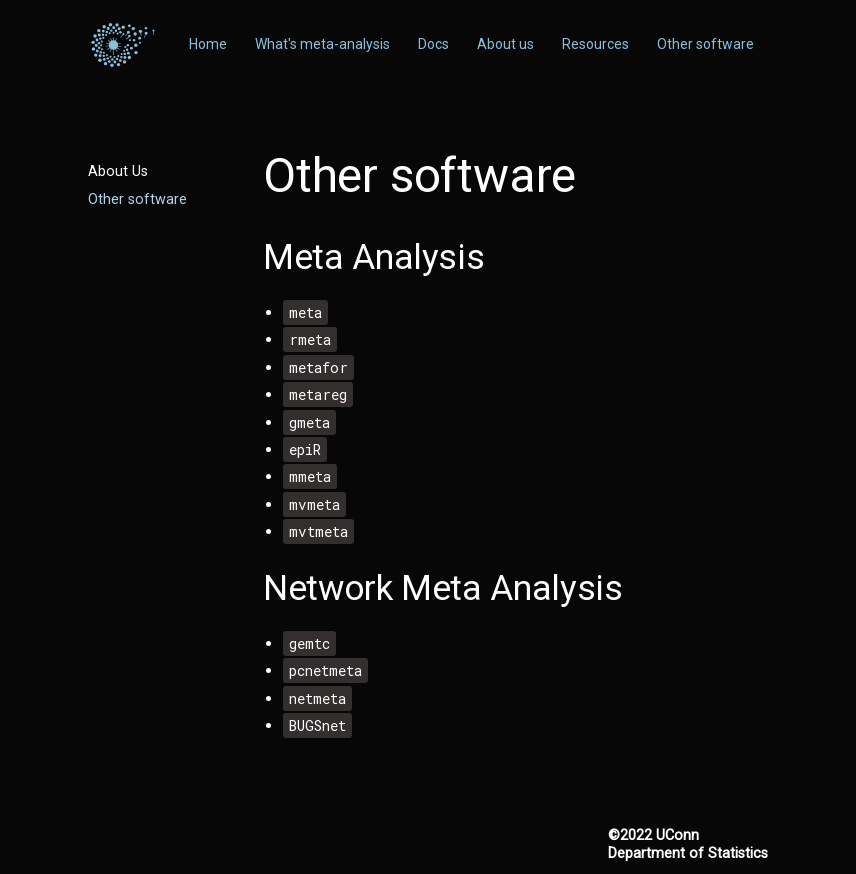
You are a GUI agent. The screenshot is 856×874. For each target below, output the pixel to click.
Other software (137, 199)
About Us (118, 171)
